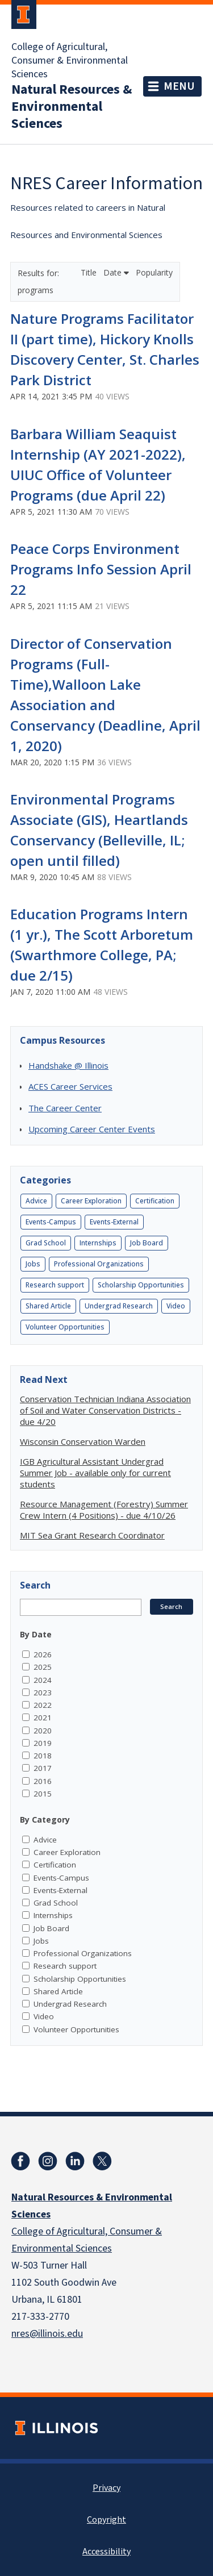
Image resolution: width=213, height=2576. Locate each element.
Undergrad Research (119, 1306)
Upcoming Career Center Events (91, 1129)
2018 (43, 1755)
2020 (43, 1730)
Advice (36, 1201)
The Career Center (65, 1108)
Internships (98, 1243)
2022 (43, 1705)
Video (175, 1306)
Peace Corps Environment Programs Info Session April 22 (100, 569)
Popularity (154, 272)
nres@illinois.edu (47, 2334)
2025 (43, 1667)
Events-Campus (51, 1222)
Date (116, 272)
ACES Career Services (70, 1086)
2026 (43, 1654)
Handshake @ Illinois (68, 1065)
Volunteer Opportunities (65, 1327)
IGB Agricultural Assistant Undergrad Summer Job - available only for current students (95, 1473)
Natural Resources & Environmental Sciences (71, 106)
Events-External (114, 1222)
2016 (43, 1781)
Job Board (146, 1243)
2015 (43, 1794)
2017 (43, 1768)
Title (90, 272)
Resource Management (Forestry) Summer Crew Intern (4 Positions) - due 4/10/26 (104, 1509)
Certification (154, 1201)
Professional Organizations (99, 1264)
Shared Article (48, 1306)
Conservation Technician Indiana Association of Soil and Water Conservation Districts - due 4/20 (105, 1410)
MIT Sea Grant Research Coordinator (92, 1535)
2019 (43, 1743)
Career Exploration (91, 1201)
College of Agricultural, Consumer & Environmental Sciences (69, 60)
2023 (43, 1692)
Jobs (33, 1264)
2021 (43, 1717)
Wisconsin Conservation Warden (82, 1441)
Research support (55, 1285)
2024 (43, 1680)
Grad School (46, 1243)
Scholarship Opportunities (141, 1285)
